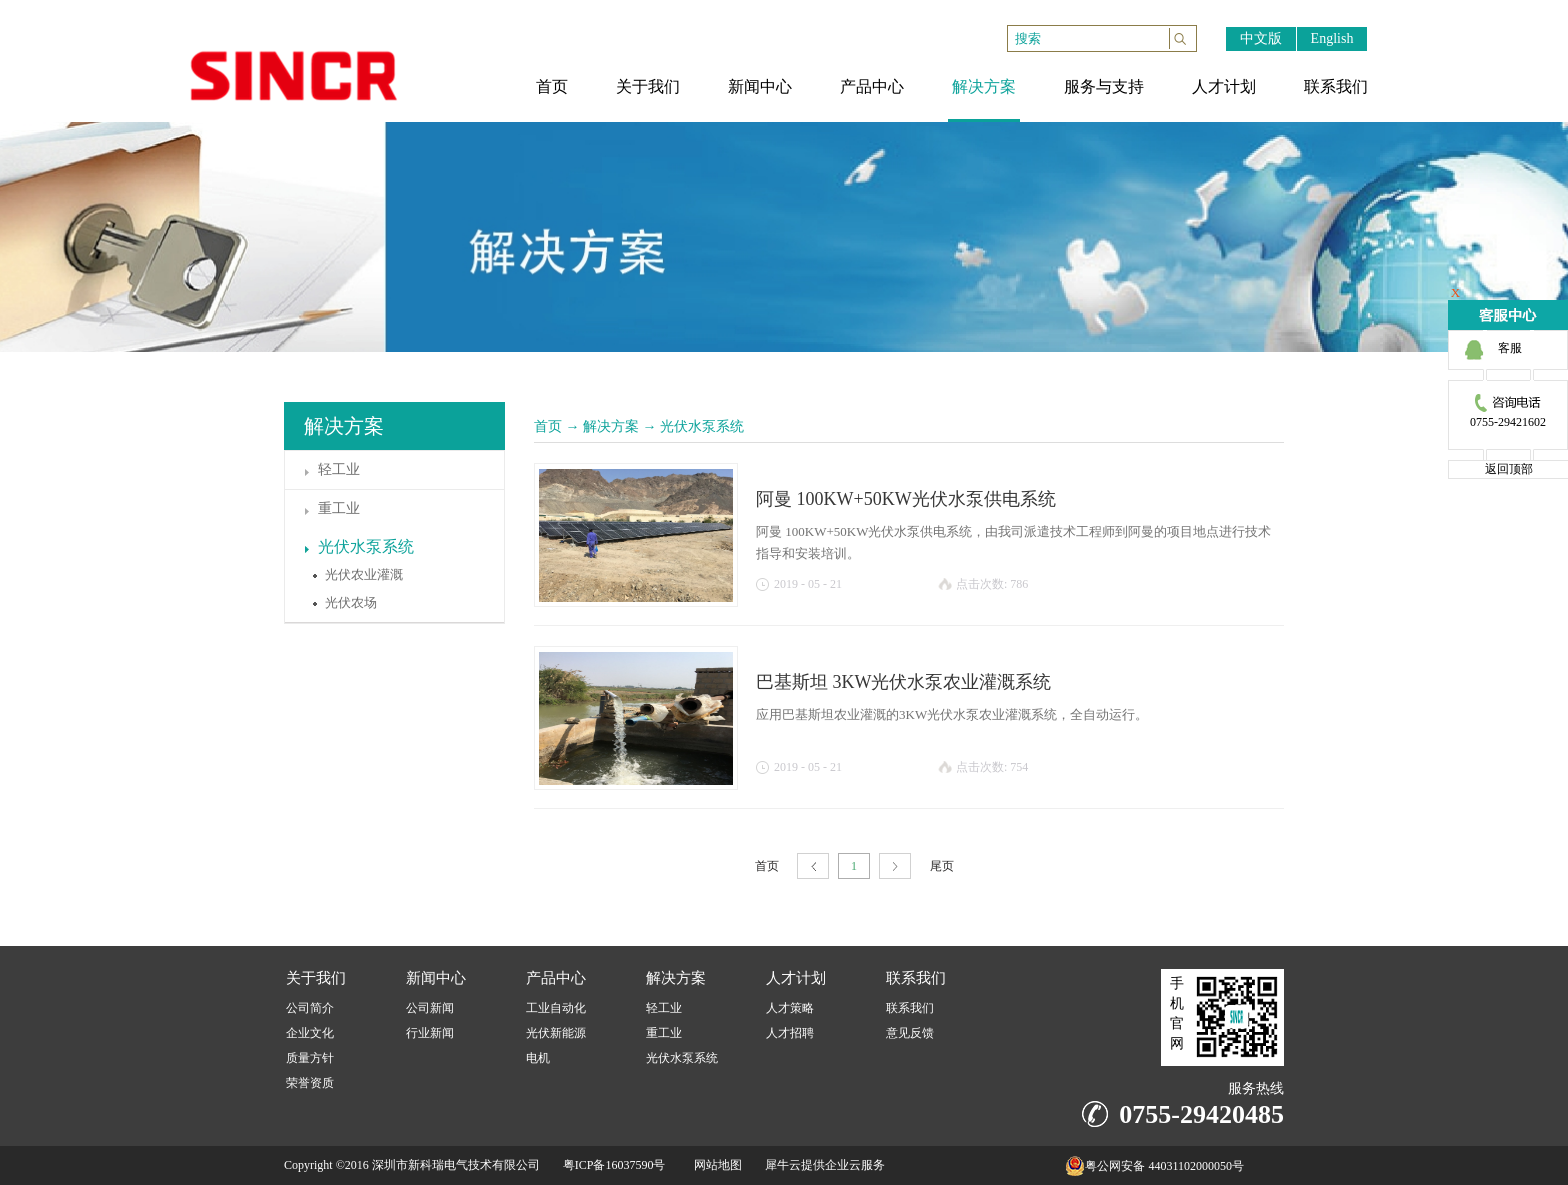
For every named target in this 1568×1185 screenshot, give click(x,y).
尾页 (942, 866)
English (1332, 38)
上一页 (813, 866)
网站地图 (715, 1165)
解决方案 (611, 426)
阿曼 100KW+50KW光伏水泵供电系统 (906, 499)
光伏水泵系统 (702, 426)
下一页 (895, 866)
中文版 (1261, 38)
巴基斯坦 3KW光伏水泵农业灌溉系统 (904, 682)
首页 (548, 426)
